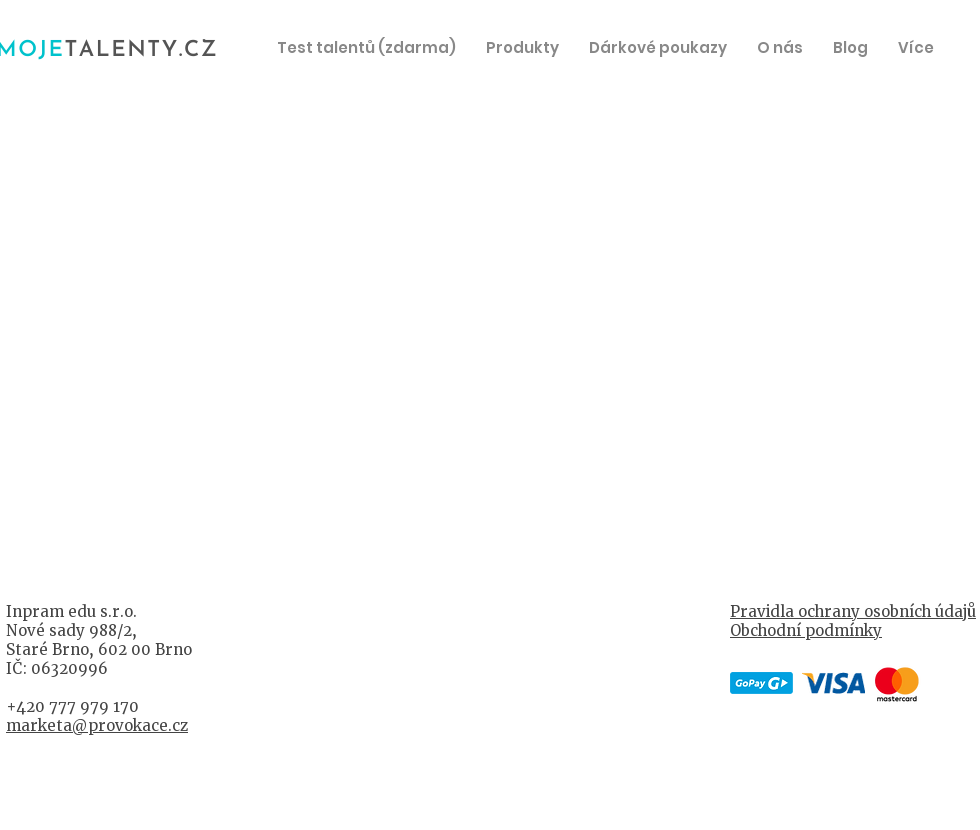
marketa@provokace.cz (97, 725)
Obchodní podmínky (806, 630)
